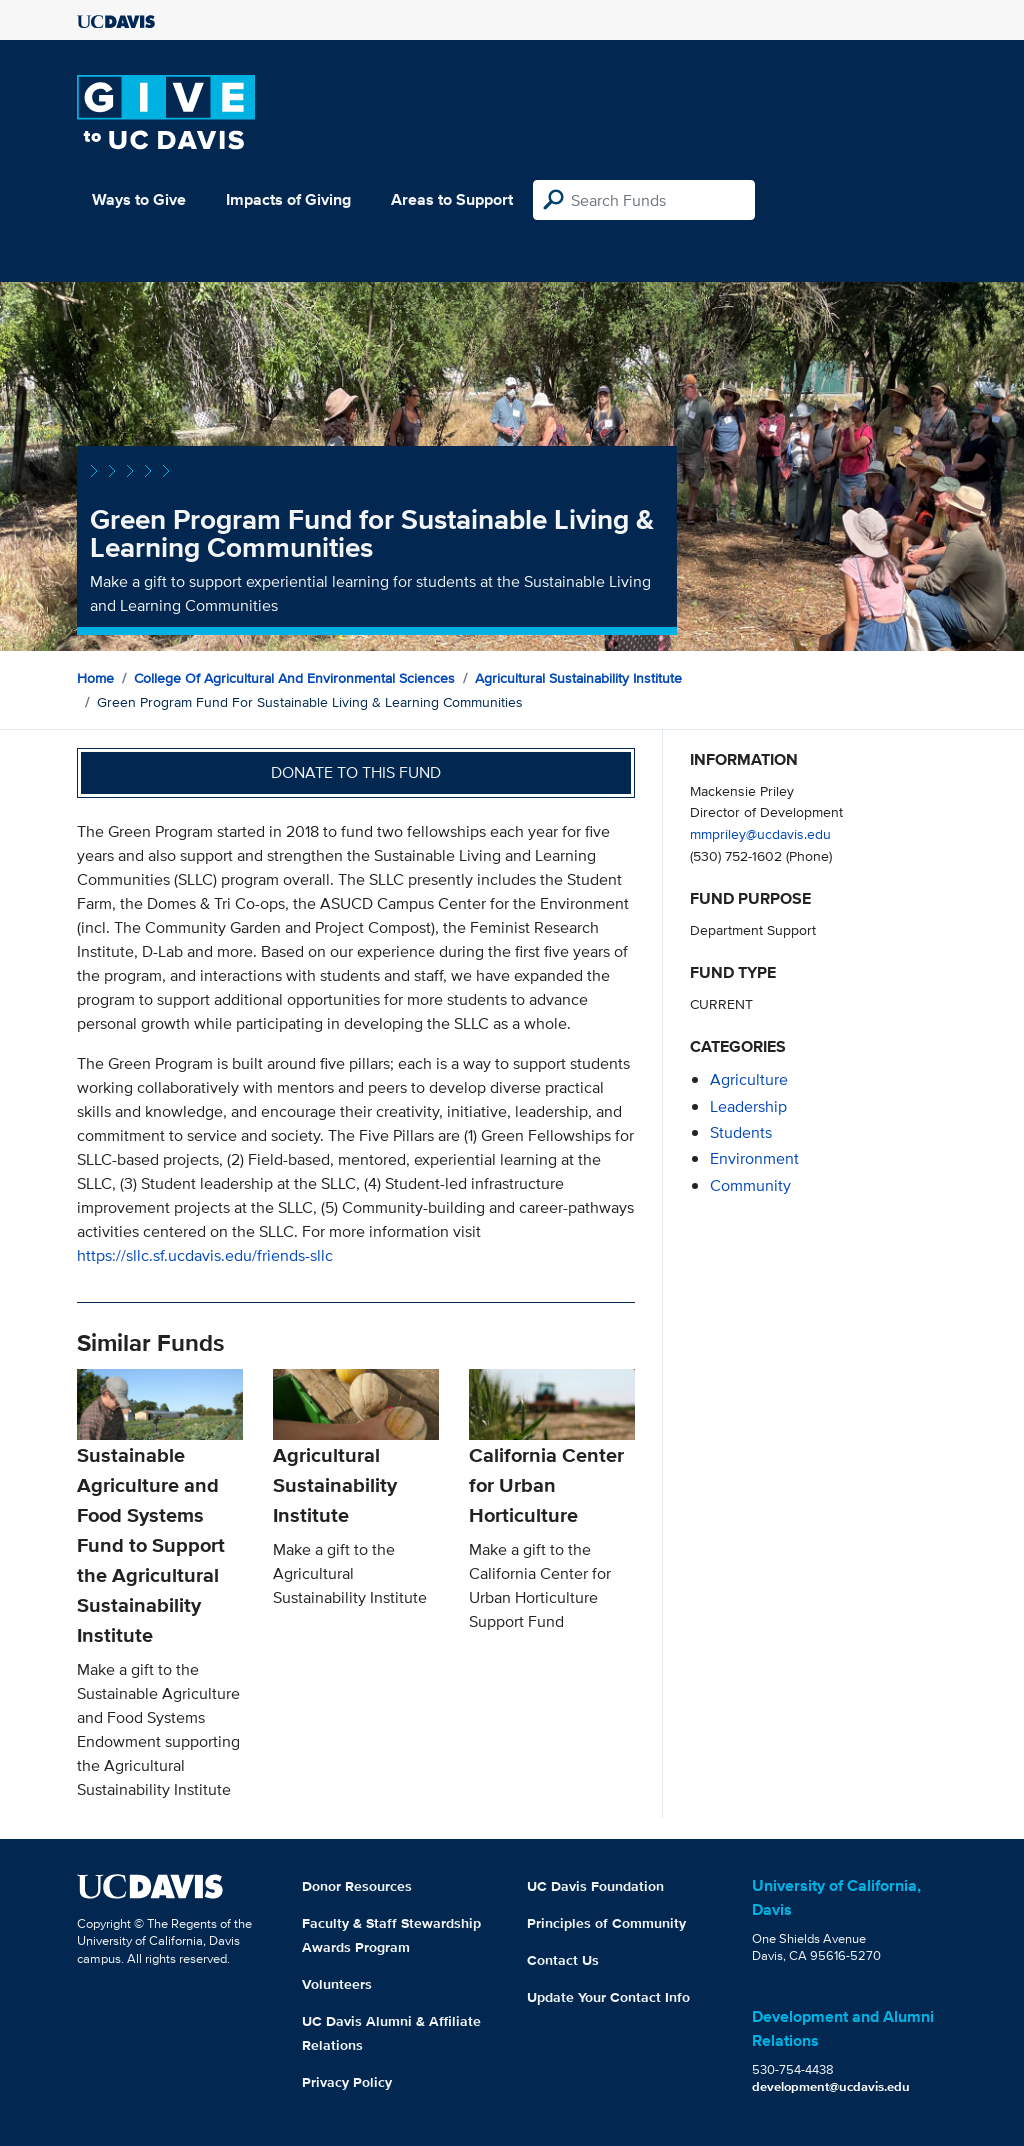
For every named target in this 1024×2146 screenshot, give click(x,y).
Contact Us (563, 1960)
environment (754, 1158)
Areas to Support (452, 199)
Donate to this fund (356, 772)
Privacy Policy (347, 2082)
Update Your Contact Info (608, 1997)
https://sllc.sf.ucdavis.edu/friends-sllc (205, 1255)
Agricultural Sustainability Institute (578, 678)
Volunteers (337, 1984)
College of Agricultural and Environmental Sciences (294, 678)
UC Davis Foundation (595, 1886)
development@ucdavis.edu (831, 2086)
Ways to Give (139, 199)
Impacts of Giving (288, 199)
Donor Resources (357, 1886)
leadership (748, 1106)
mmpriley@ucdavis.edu (760, 833)
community (750, 1185)
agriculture (749, 1079)
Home (95, 678)
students (741, 1132)
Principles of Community (606, 1923)
